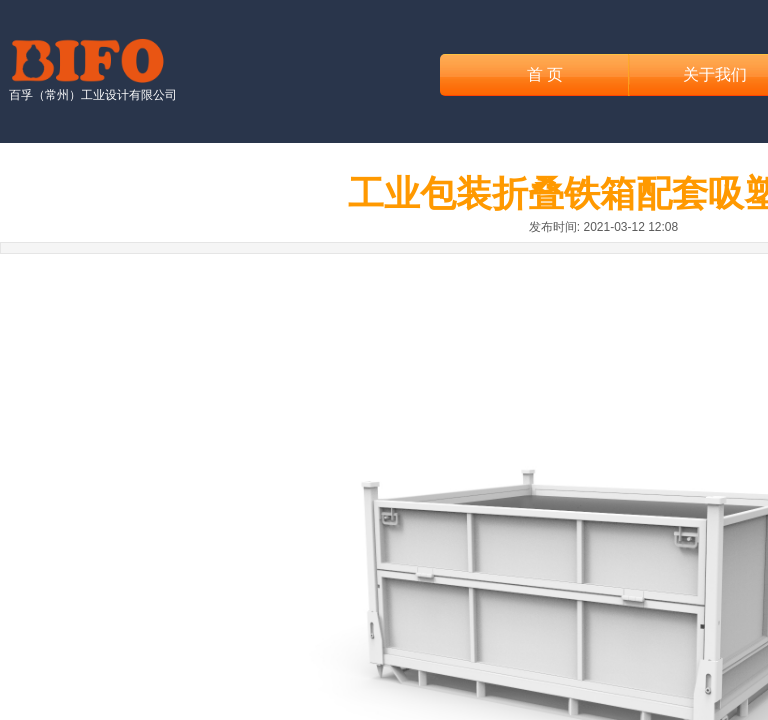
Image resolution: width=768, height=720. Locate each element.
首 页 (545, 74)
